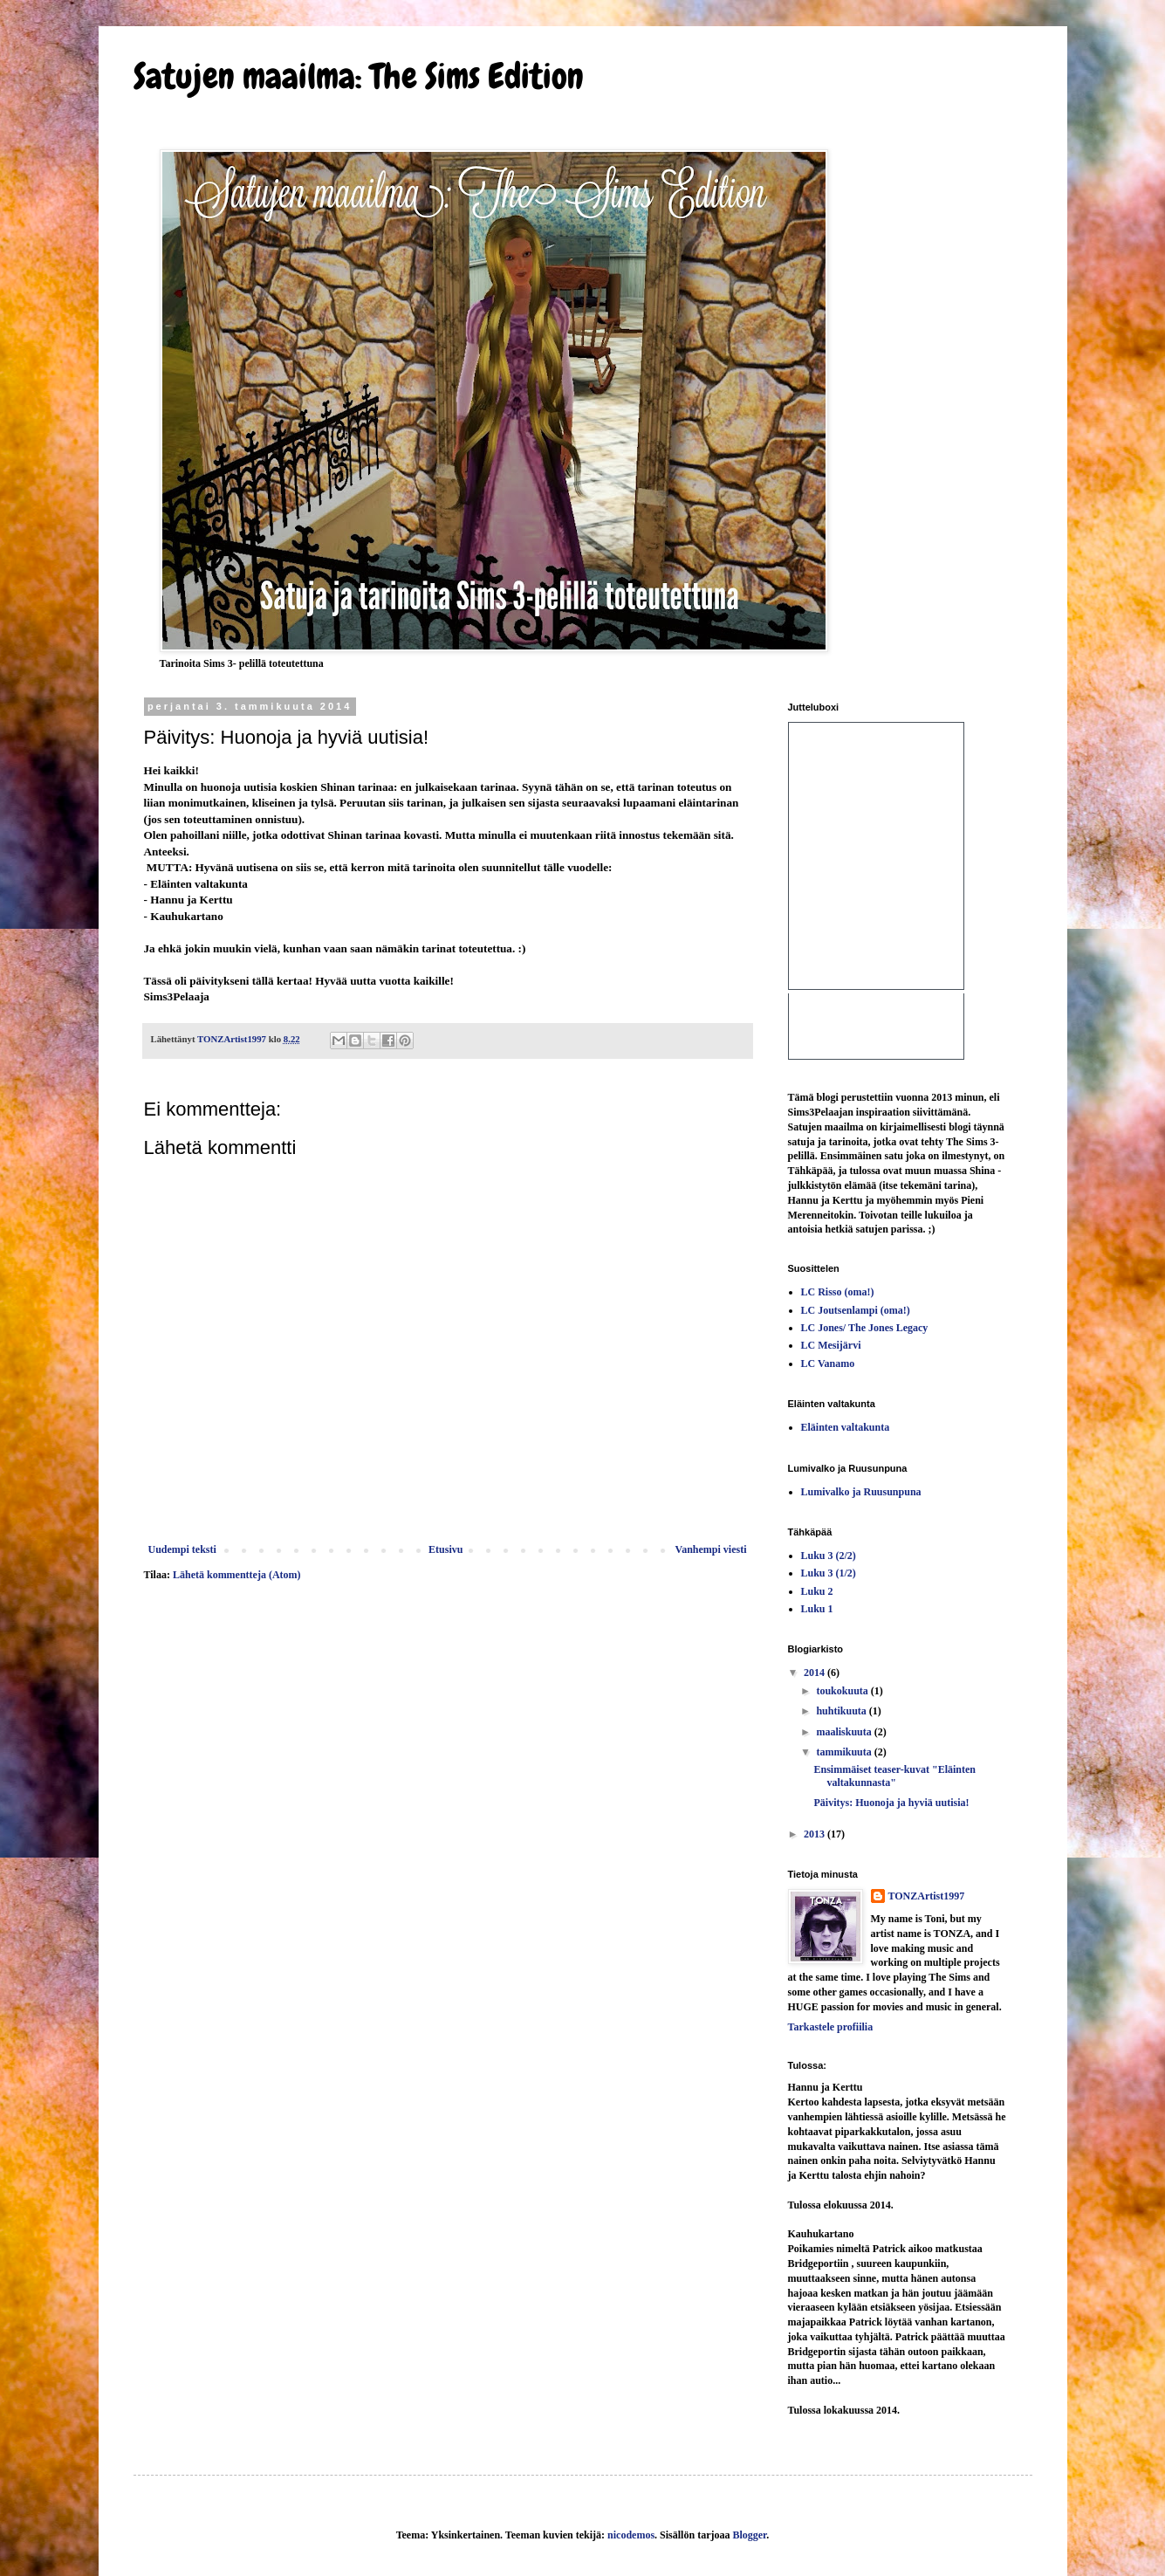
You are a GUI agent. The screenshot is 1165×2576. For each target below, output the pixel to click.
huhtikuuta (842, 1711)
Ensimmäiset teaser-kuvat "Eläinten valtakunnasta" (894, 1775)
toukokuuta (843, 1691)
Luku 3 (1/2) (828, 1573)
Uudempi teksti (182, 1549)
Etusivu (445, 1549)
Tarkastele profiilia (831, 2027)
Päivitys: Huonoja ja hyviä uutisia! (891, 1802)
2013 (815, 1834)
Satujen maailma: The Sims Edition (359, 76)
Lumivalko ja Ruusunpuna (861, 1492)
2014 (815, 1672)
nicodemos (630, 2535)
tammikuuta (845, 1752)
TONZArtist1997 (926, 1896)
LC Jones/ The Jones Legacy (865, 1328)
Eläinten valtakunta (845, 1427)
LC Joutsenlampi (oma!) (855, 1310)
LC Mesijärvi (831, 1345)
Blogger (749, 2535)
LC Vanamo (828, 1363)
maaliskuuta (845, 1732)
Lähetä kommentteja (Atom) (237, 1575)
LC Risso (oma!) (837, 1292)
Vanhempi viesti (711, 1549)
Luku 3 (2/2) (828, 1555)
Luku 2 (817, 1591)
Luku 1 (817, 1609)
